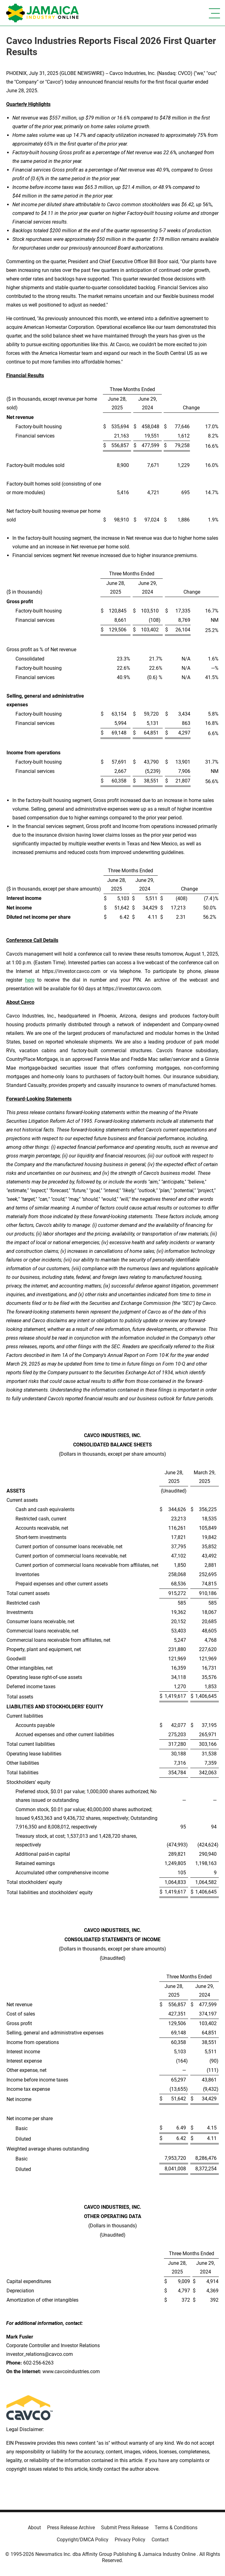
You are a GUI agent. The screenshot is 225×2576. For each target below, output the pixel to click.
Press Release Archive (71, 2527)
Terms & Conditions (176, 2527)
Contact (160, 2540)
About (34, 2527)
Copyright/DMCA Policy (82, 2540)
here (29, 980)
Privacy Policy (130, 2540)
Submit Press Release (124, 2527)
